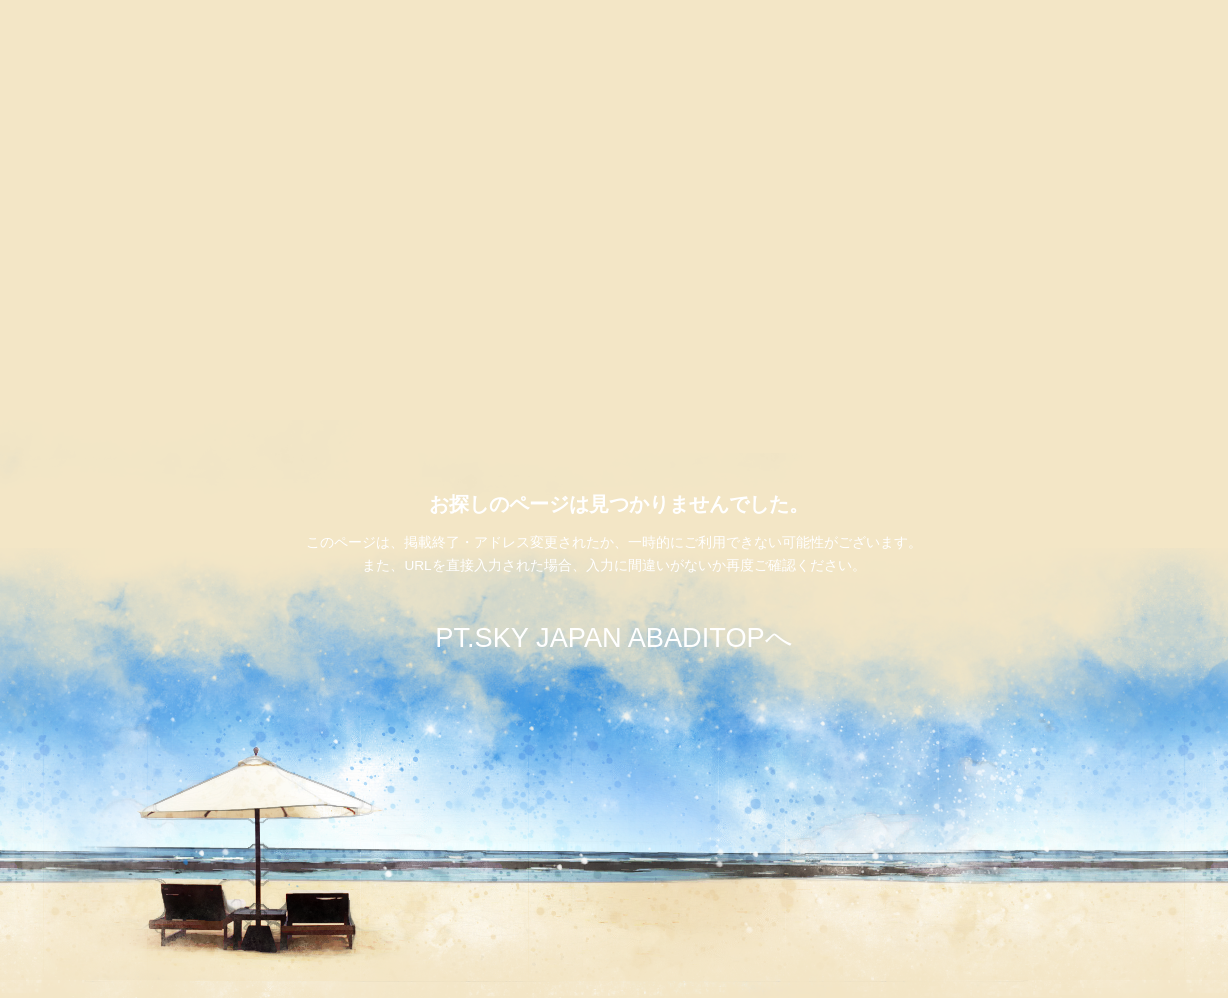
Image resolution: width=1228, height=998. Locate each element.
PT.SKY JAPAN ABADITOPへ (613, 637)
